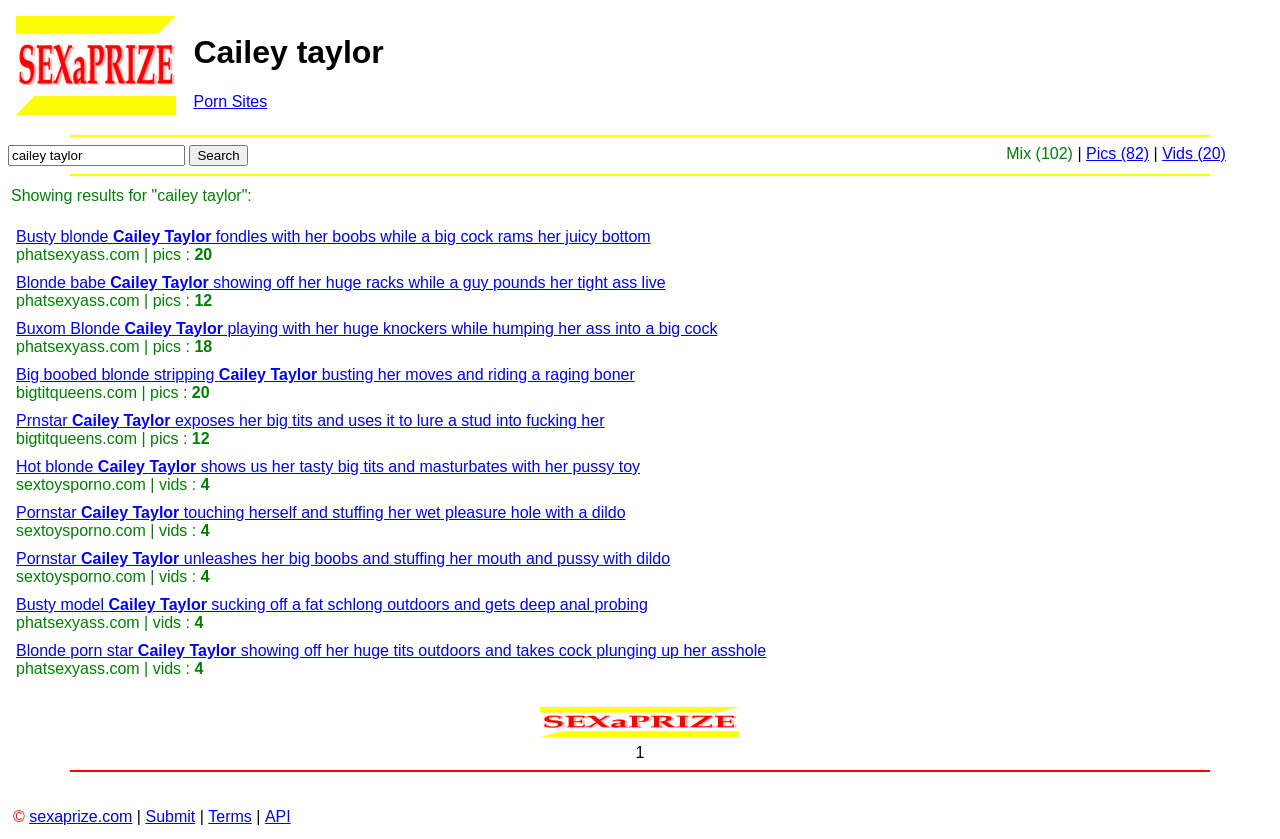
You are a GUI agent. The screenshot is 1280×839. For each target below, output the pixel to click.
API (278, 816)
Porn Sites (230, 101)
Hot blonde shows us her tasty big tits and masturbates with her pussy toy (328, 466)
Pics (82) (1117, 153)
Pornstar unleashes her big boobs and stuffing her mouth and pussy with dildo (343, 558)
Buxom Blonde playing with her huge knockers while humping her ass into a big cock (366, 328)
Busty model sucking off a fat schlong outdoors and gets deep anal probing (332, 604)
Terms (230, 816)
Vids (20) (1194, 153)
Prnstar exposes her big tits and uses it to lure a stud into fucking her (310, 420)
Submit (170, 816)
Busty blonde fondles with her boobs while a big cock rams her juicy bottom (333, 236)
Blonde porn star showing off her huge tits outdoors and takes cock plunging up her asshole (391, 650)
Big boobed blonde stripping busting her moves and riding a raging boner (325, 374)
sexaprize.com (80, 816)
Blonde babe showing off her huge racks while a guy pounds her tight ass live (341, 282)
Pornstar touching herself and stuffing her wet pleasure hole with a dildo (321, 512)
